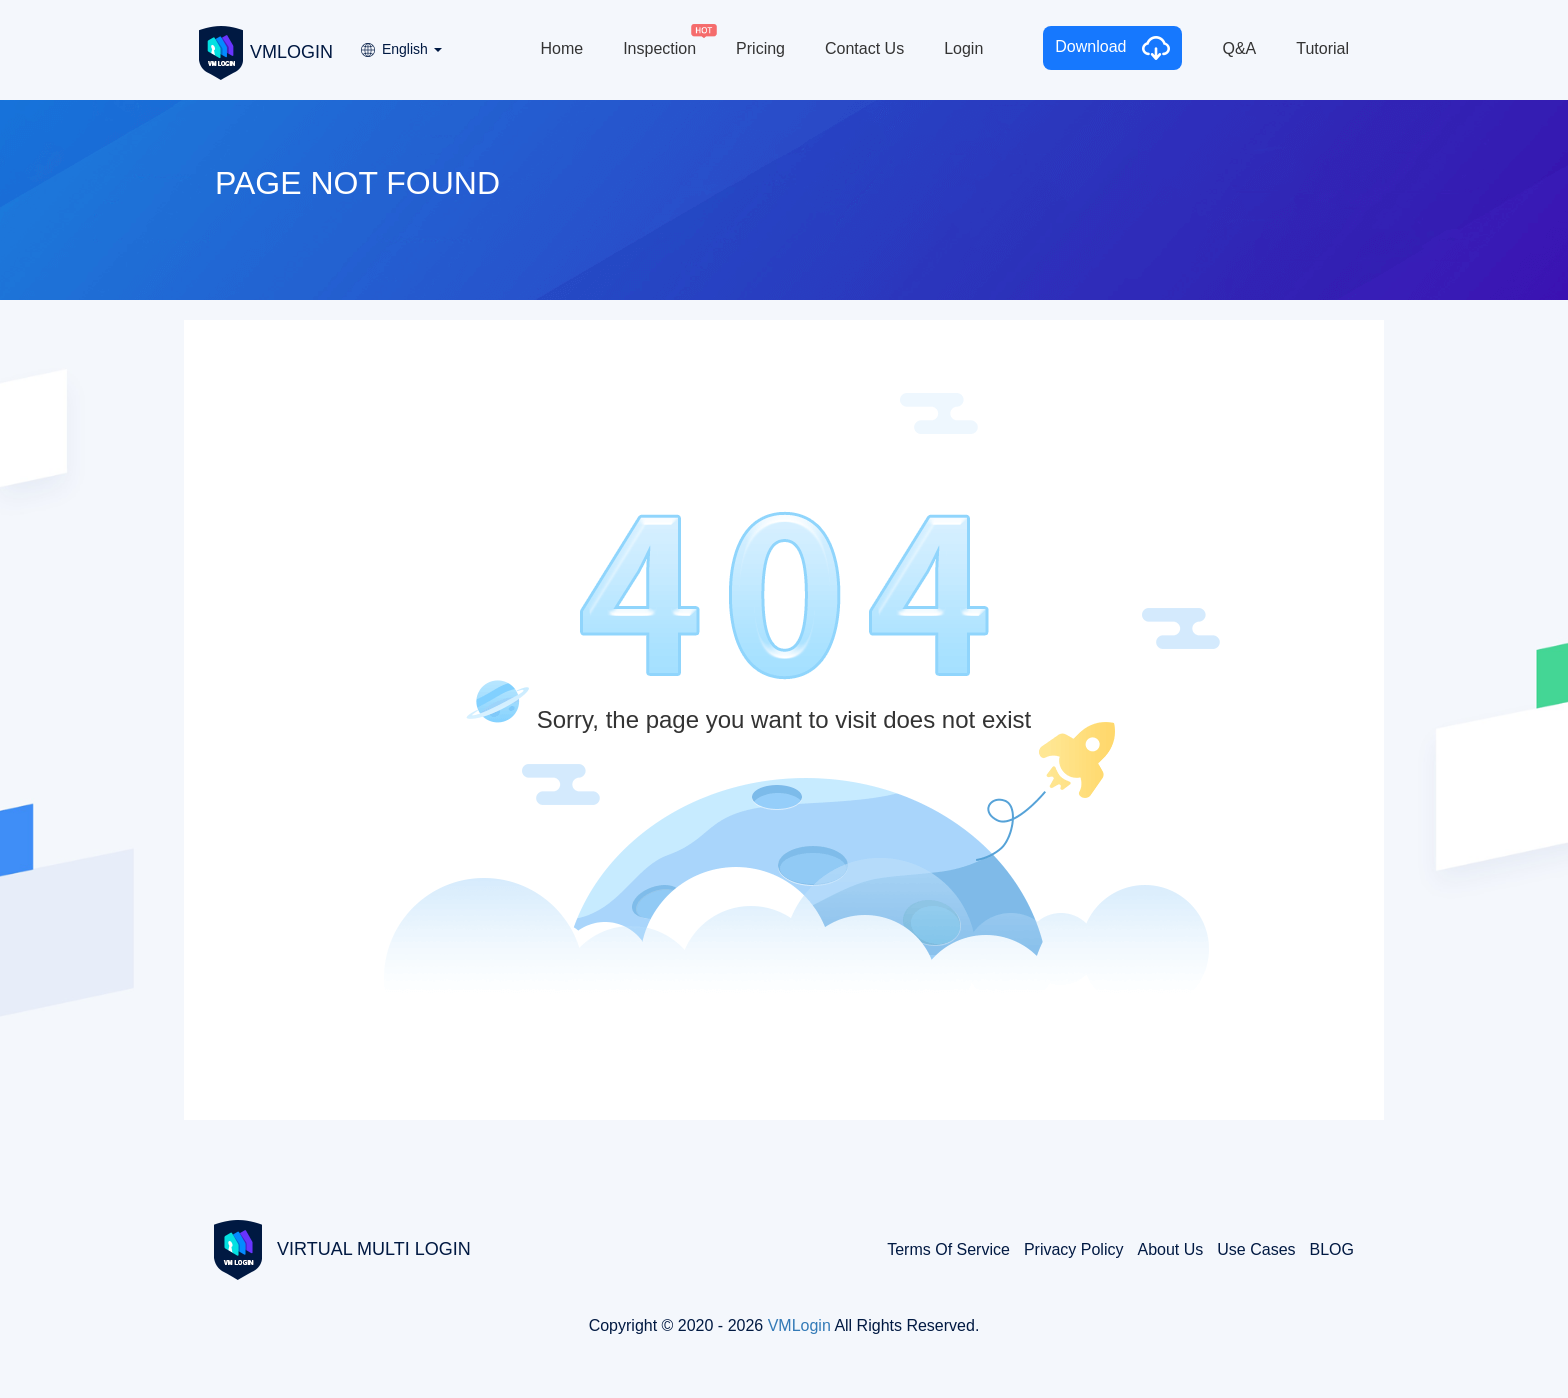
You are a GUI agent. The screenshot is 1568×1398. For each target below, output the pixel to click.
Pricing (760, 48)
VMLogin (799, 1325)
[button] (400, 42)
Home (561, 48)
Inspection (659, 48)
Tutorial (1322, 48)
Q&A (1239, 48)
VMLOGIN (266, 51)
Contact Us (864, 48)
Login (963, 48)
